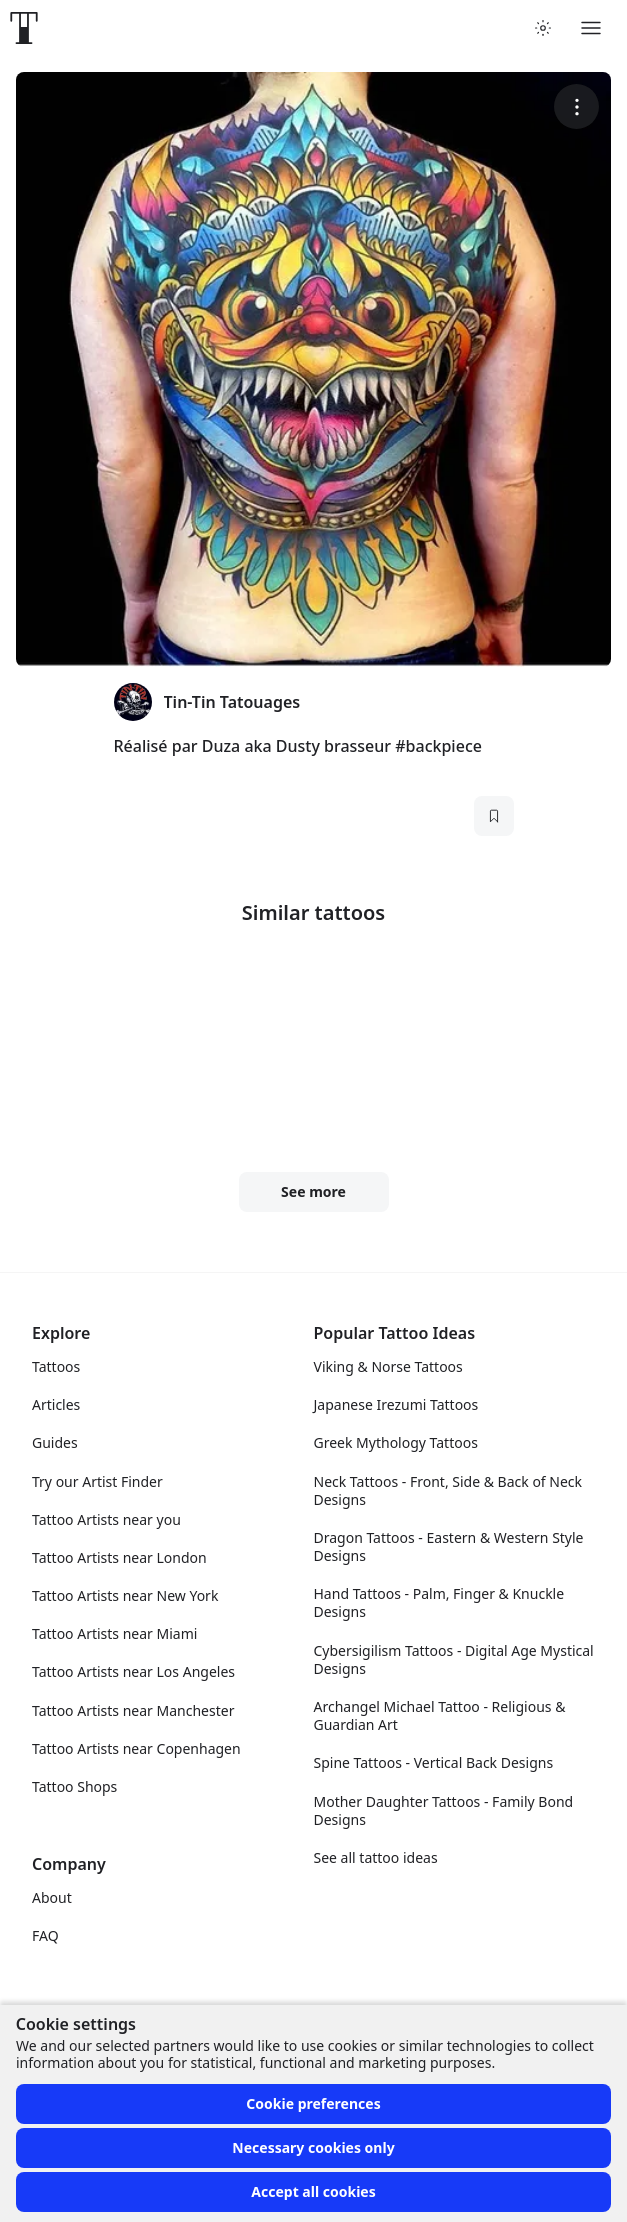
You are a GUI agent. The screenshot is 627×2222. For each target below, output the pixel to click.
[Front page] (24, 28)
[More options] (576, 106)
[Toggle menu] (591, 28)
